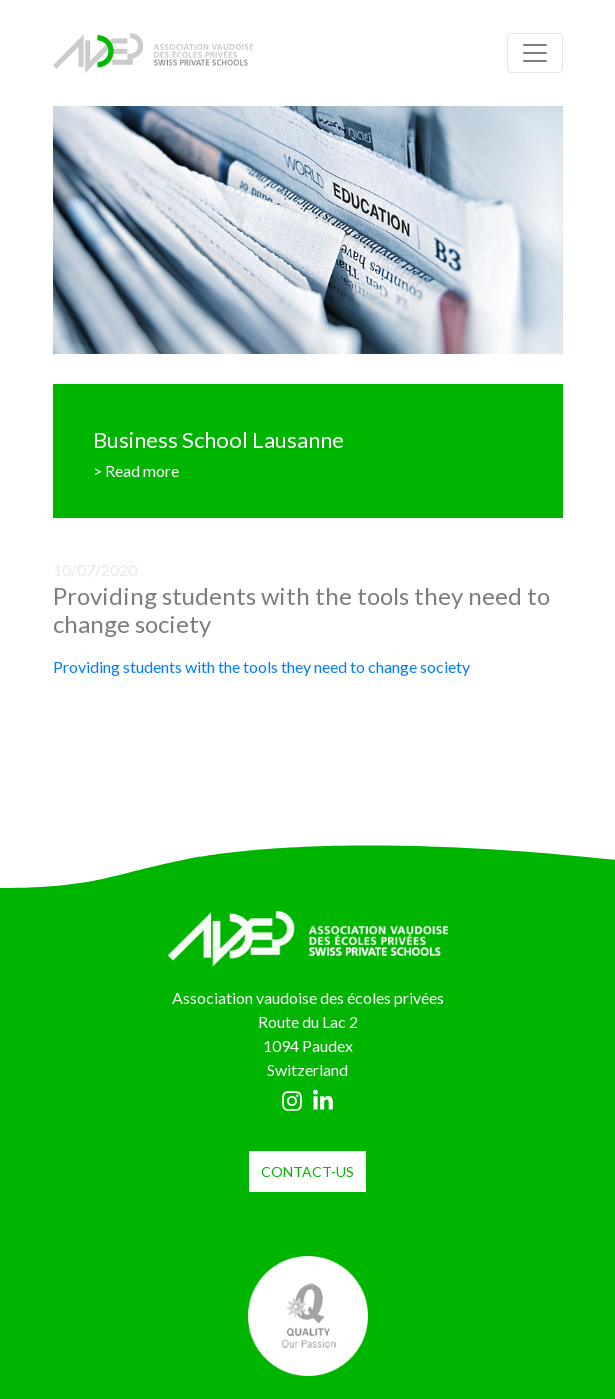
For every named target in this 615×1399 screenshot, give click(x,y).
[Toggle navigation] (535, 53)
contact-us (307, 1171)
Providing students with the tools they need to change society (261, 666)
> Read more (136, 470)
